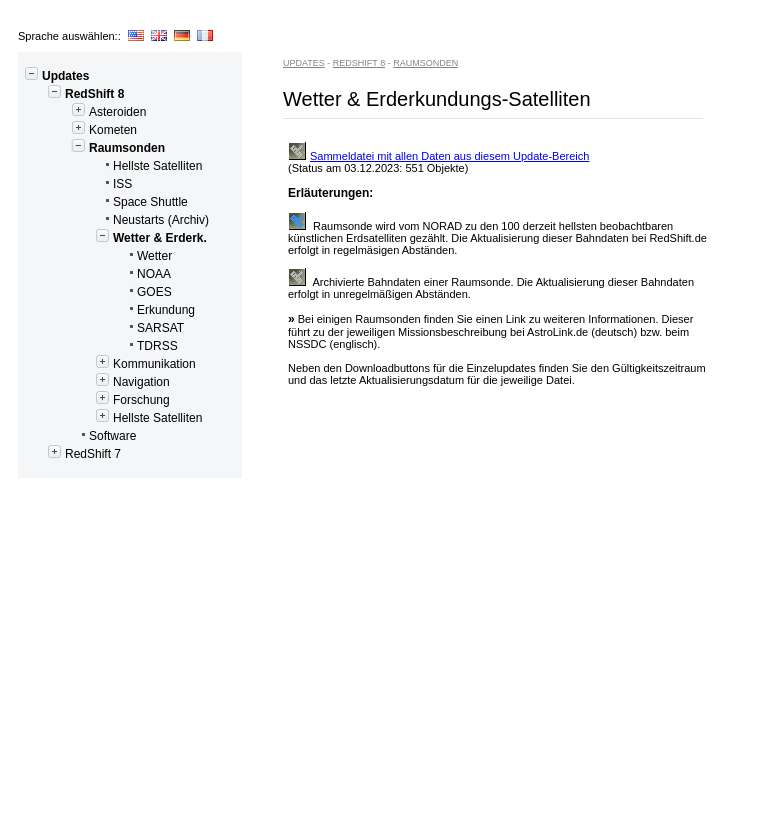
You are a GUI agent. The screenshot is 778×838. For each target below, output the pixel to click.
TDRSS (101, 346)
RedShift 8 (74, 94)
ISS (78, 184)
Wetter (98, 256)
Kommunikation (110, 364)
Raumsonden (94, 148)
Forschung (97, 400)
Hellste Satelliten (113, 166)
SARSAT (104, 328)
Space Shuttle (106, 202)
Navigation (97, 382)
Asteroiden (85, 112)
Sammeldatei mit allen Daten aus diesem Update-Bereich (438, 156)
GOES (98, 292)
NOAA (97, 274)
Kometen (80, 130)
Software (80, 436)
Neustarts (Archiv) (116, 220)
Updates (57, 76)
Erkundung (109, 310)
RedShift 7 (72, 454)
